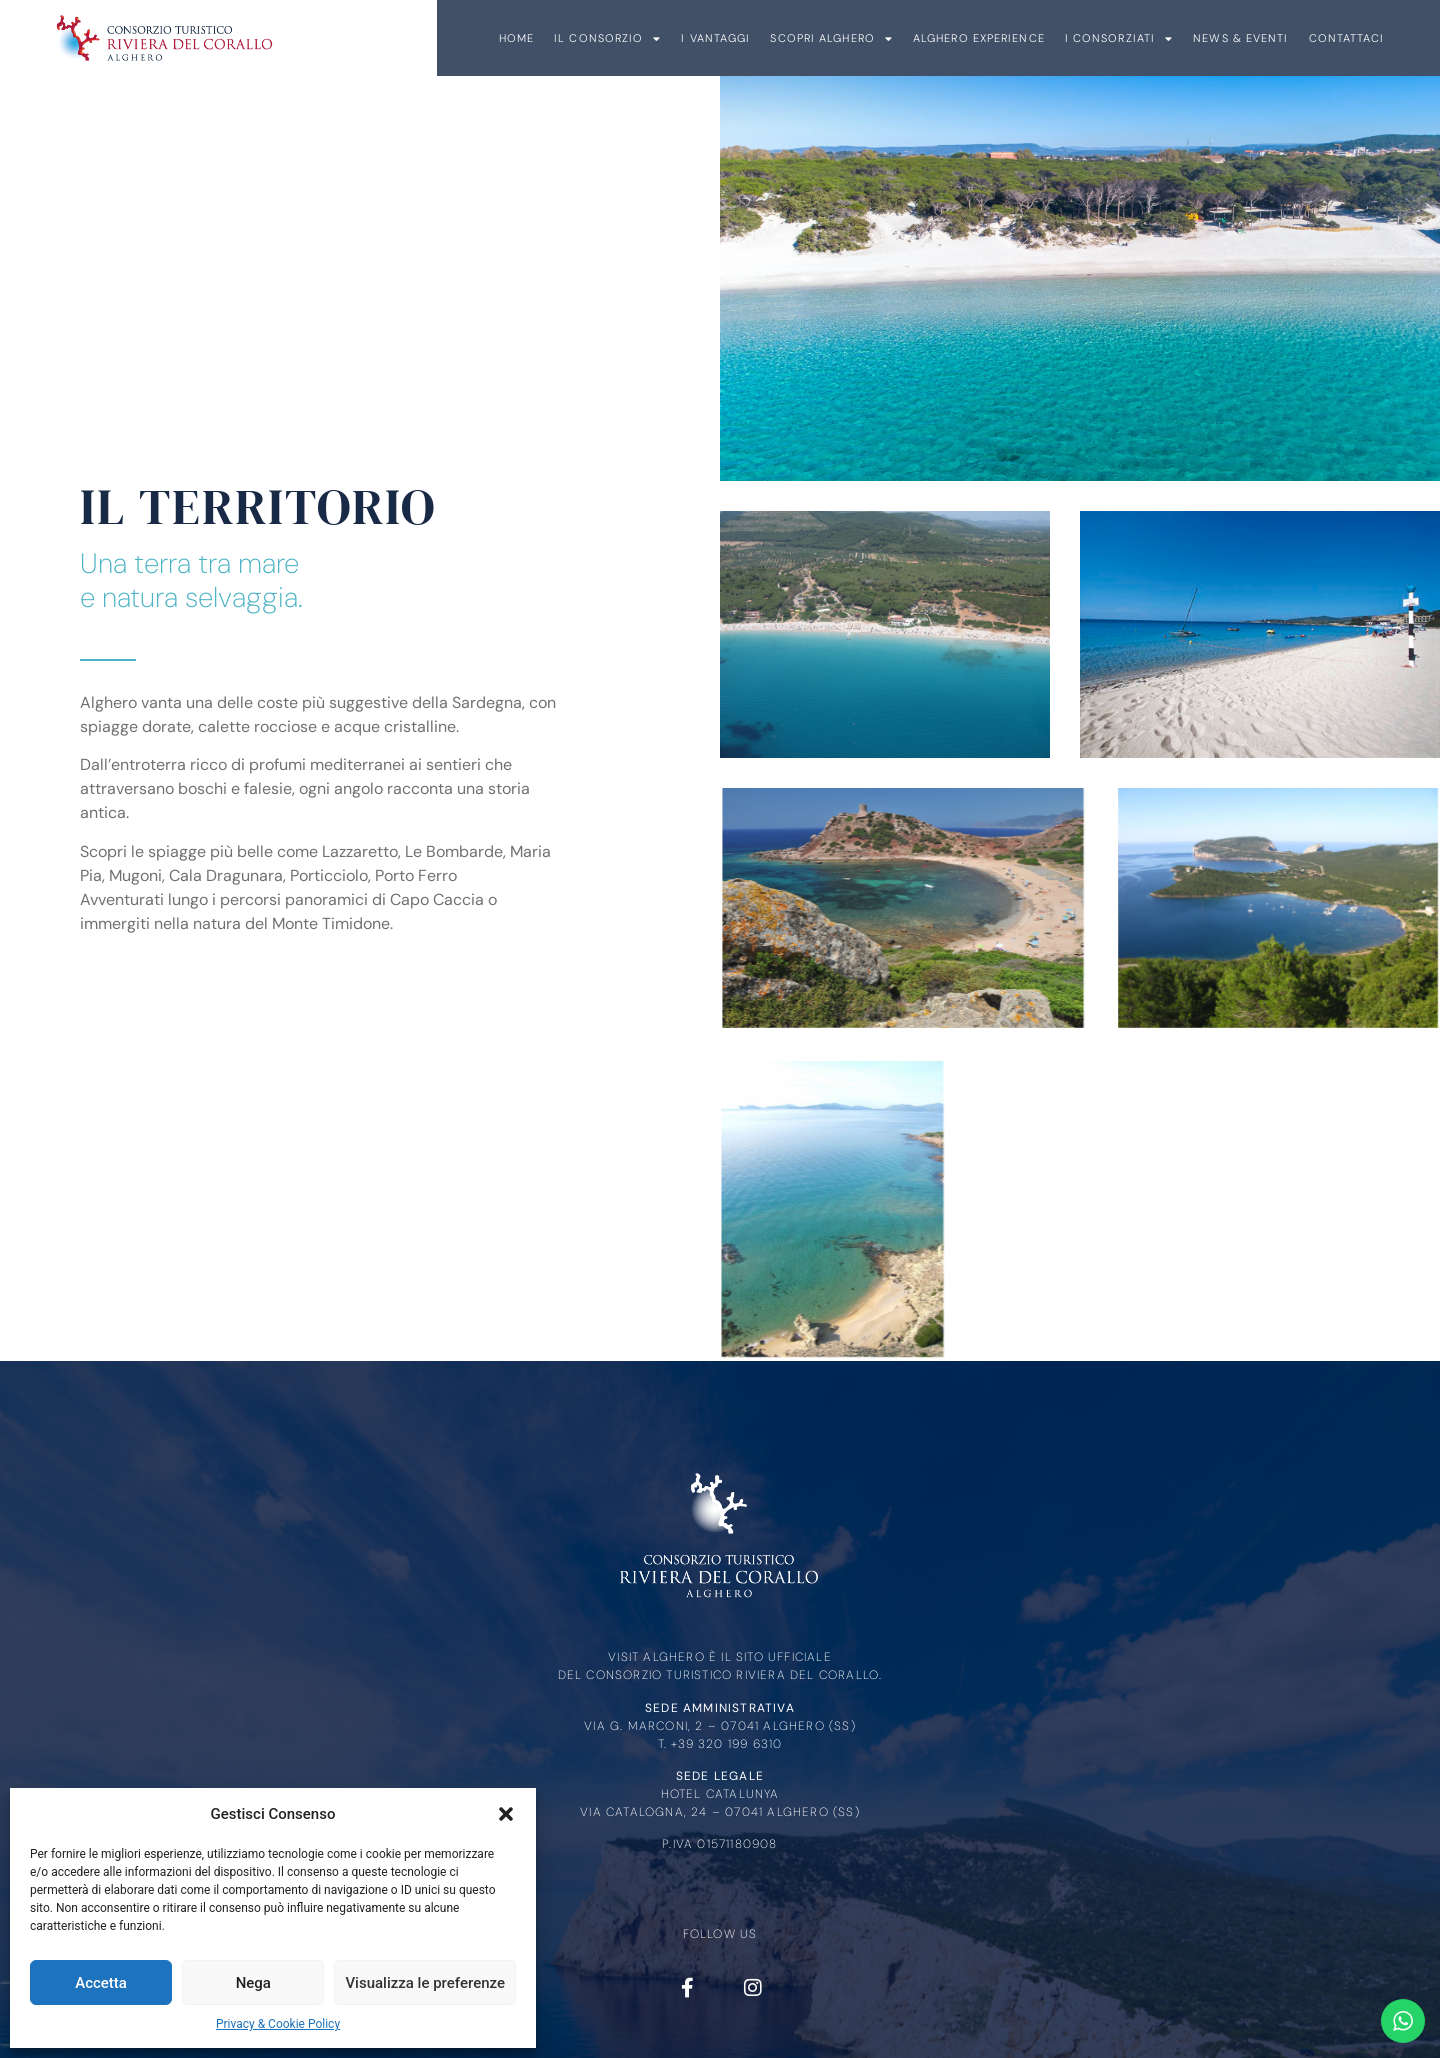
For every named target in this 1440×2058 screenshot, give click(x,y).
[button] (506, 1814)
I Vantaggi (1205, 38)
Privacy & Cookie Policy (278, 2024)
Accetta (101, 1983)
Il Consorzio (1097, 38)
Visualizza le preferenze (425, 1983)
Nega (253, 1983)
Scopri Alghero (1321, 38)
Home (1005, 38)
